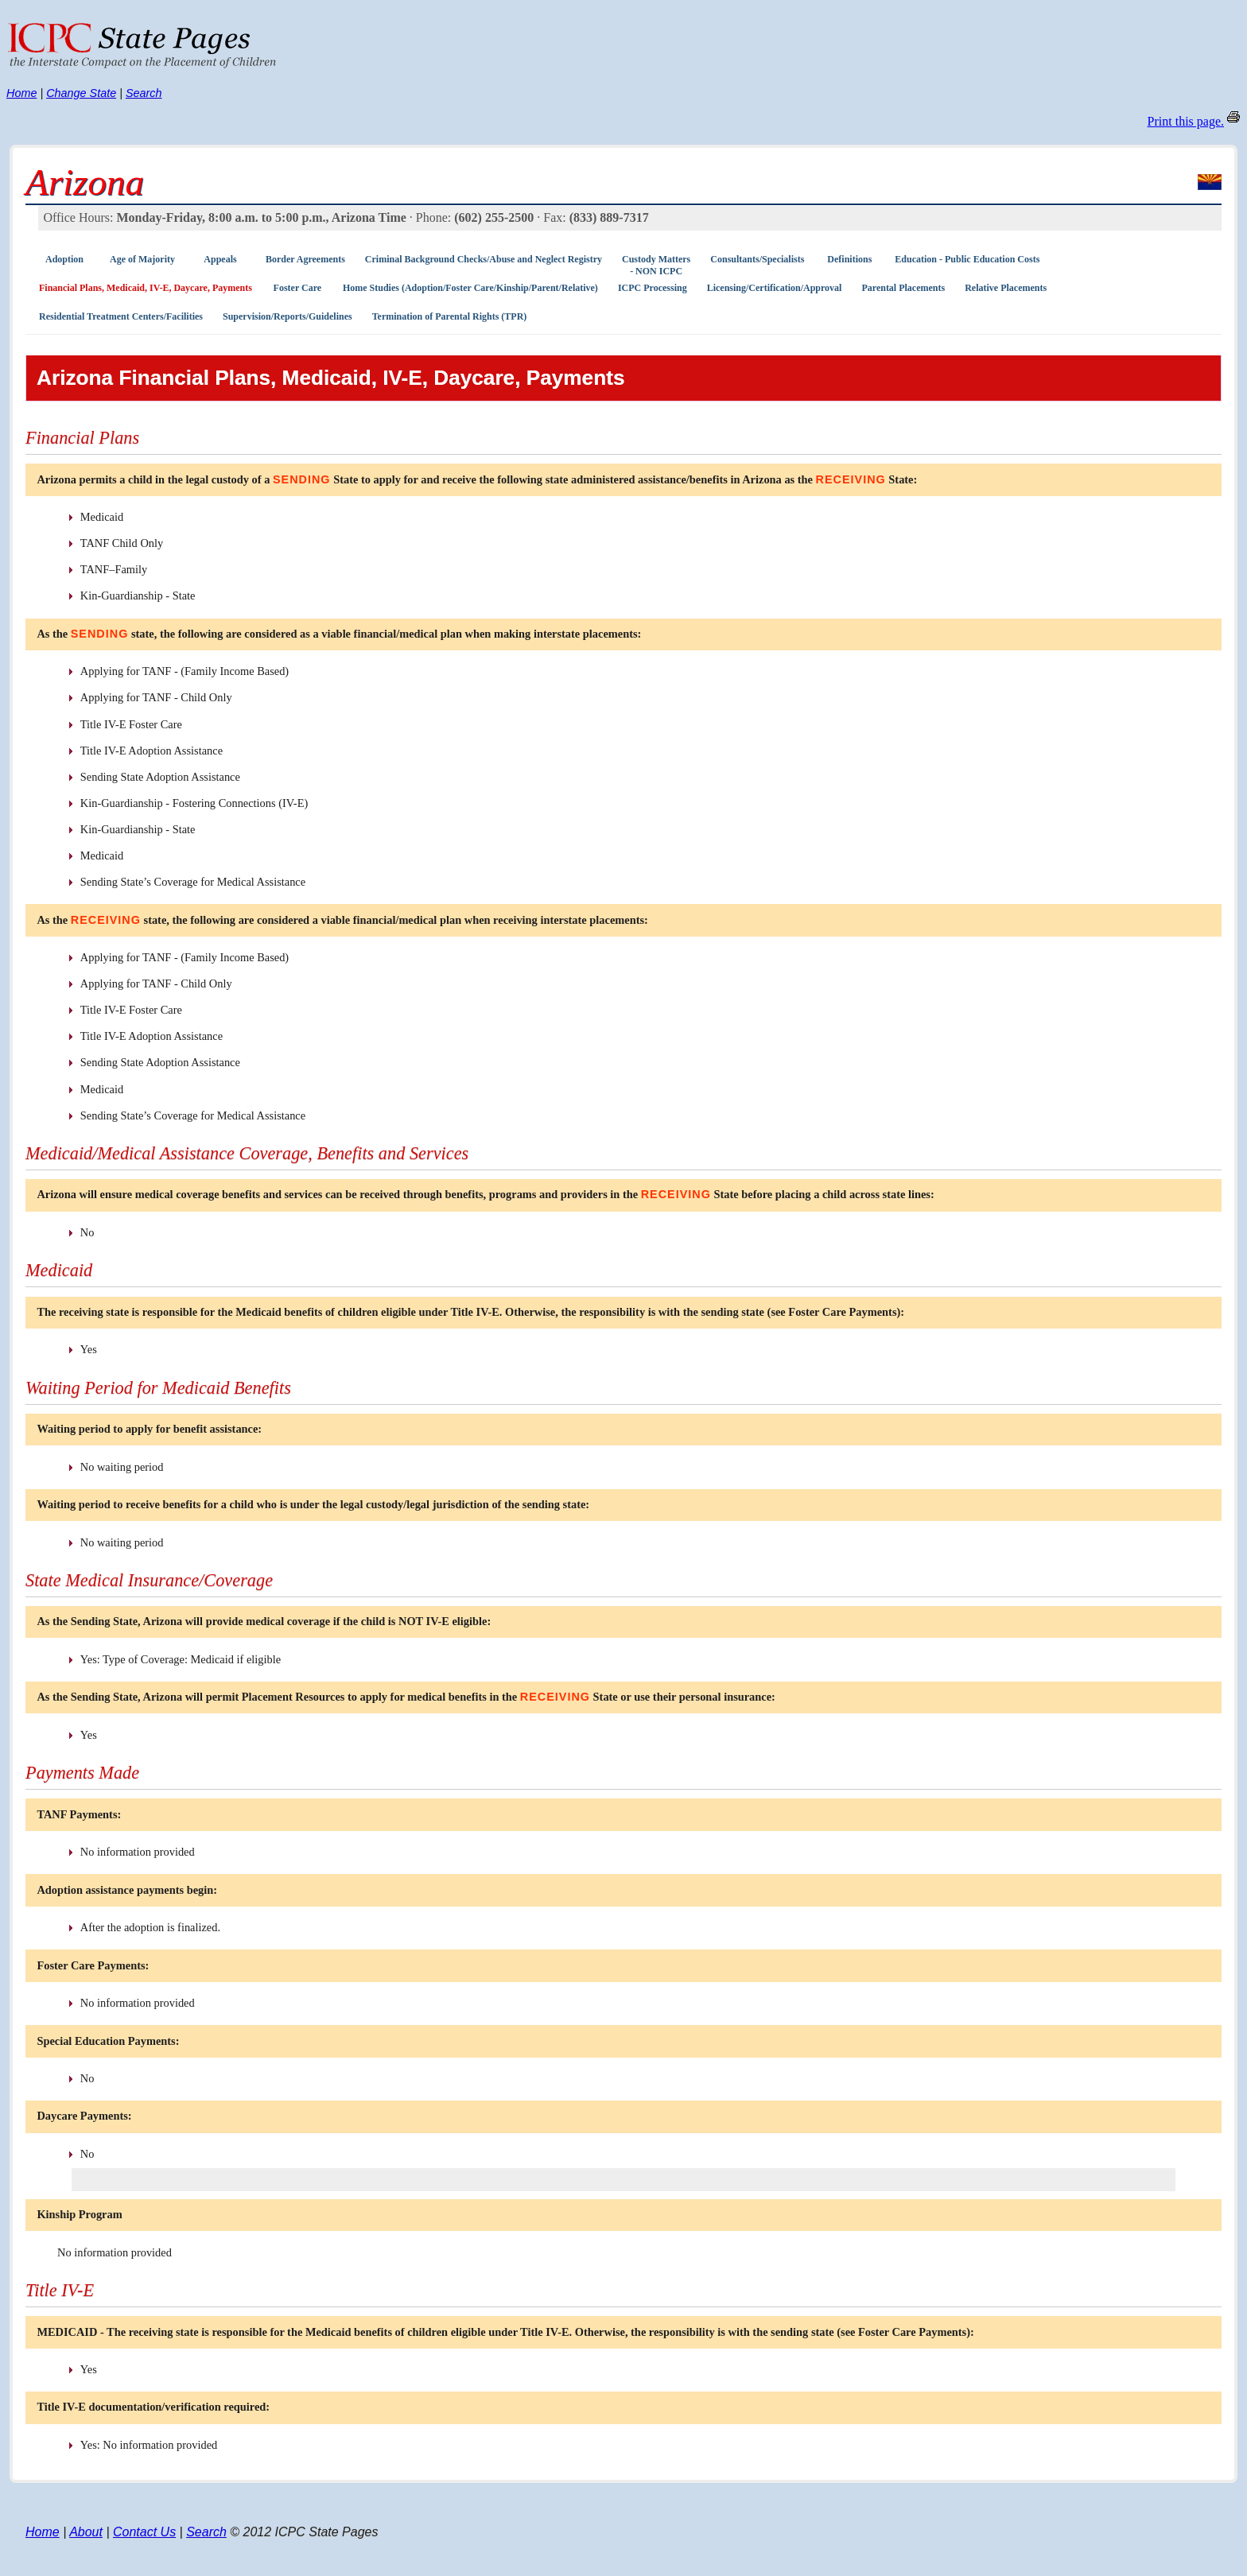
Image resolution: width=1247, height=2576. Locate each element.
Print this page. (1186, 121)
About (86, 2532)
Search (144, 93)
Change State (81, 93)
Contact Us (144, 2532)
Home (21, 93)
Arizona (84, 182)
